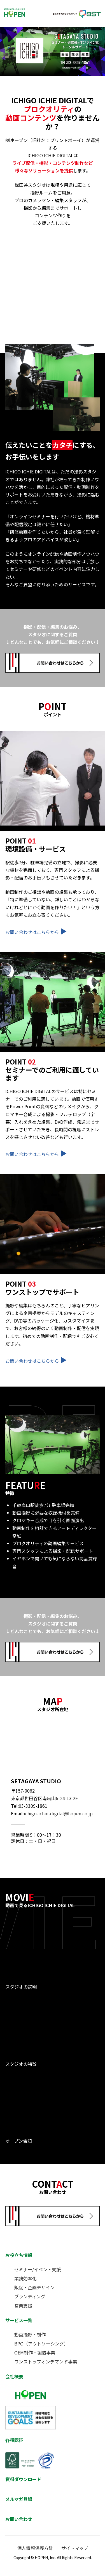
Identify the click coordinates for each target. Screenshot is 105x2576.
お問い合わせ (18, 2519)
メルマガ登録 (18, 2499)
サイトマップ (74, 2548)
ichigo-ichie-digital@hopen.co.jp (58, 1813)
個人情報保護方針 (35, 2548)
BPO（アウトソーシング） (41, 2343)
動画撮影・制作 (30, 2334)
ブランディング (29, 2296)
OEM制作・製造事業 (34, 2352)
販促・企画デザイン (34, 2287)
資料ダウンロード (23, 2479)
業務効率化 (25, 2278)
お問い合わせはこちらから (36, 932)
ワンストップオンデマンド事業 (45, 2361)
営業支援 (23, 2305)
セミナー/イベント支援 (37, 2269)
